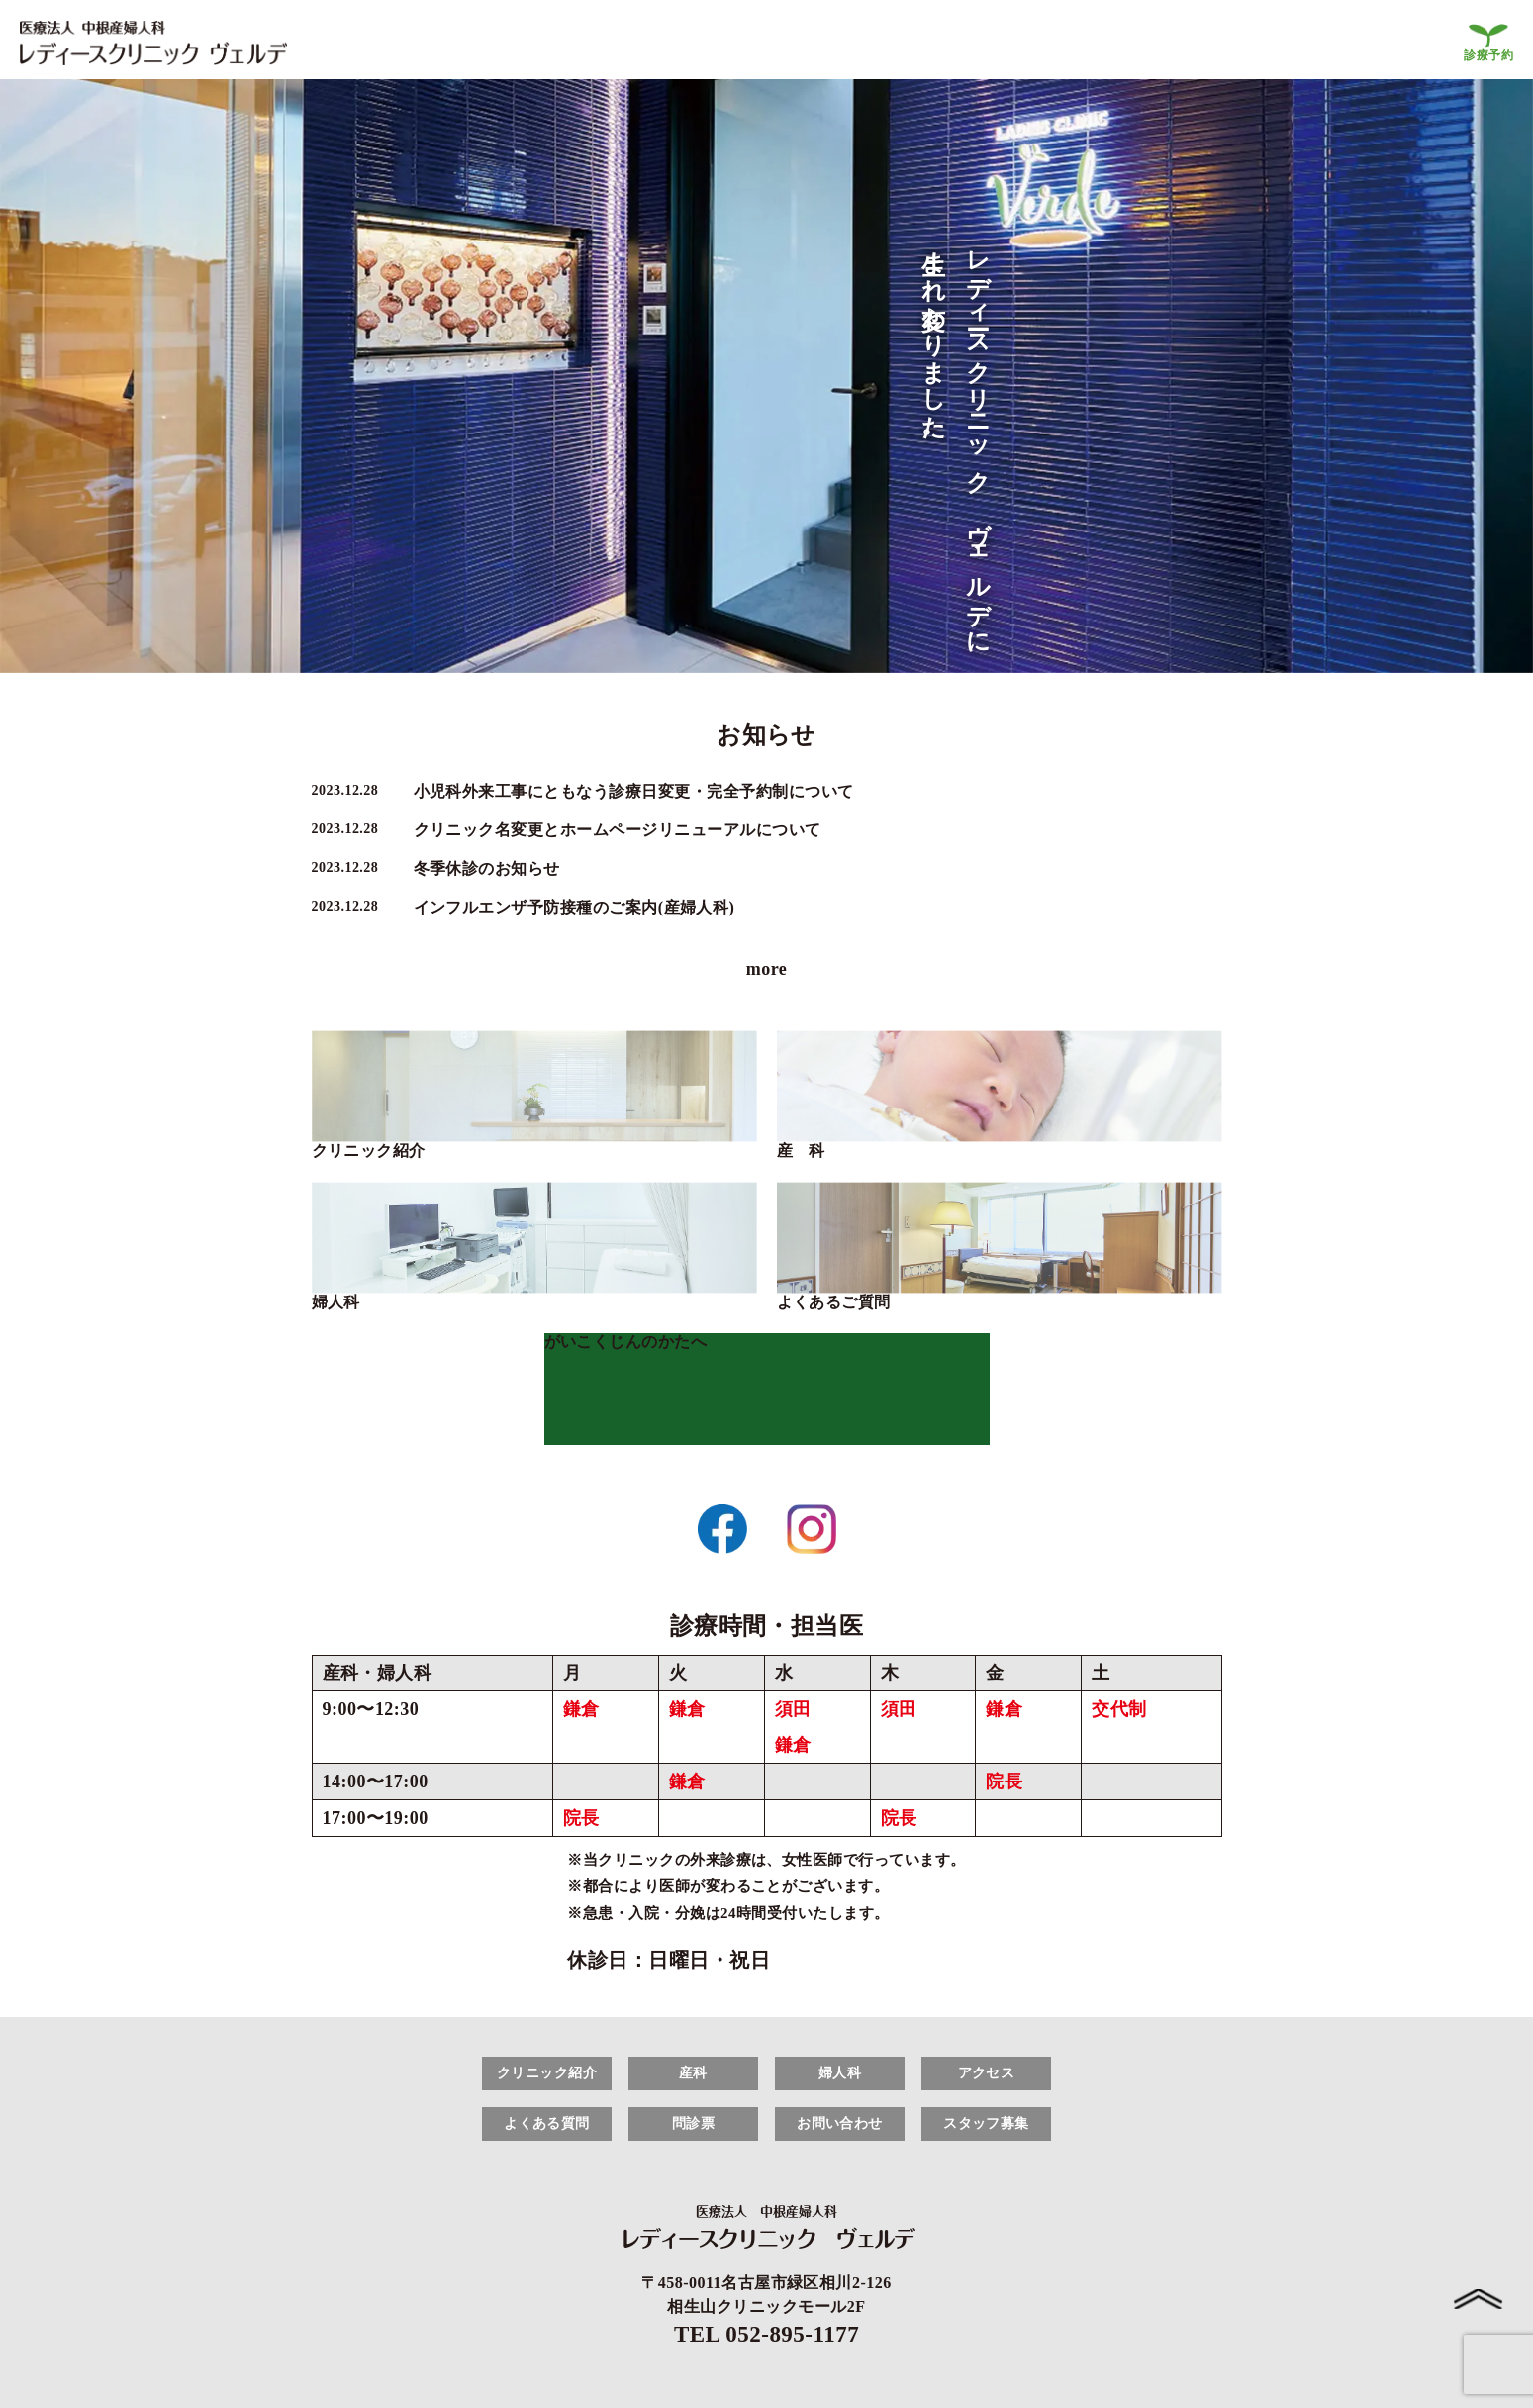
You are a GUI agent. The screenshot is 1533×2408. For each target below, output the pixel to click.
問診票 (693, 2123)
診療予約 (1488, 55)
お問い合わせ (840, 2123)
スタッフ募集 (986, 2123)
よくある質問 (547, 2123)
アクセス (986, 2073)
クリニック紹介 (369, 1150)
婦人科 (336, 1302)
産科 (693, 2073)
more (767, 969)
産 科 (801, 1150)
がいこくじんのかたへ (626, 1341)
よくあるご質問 (834, 1302)
